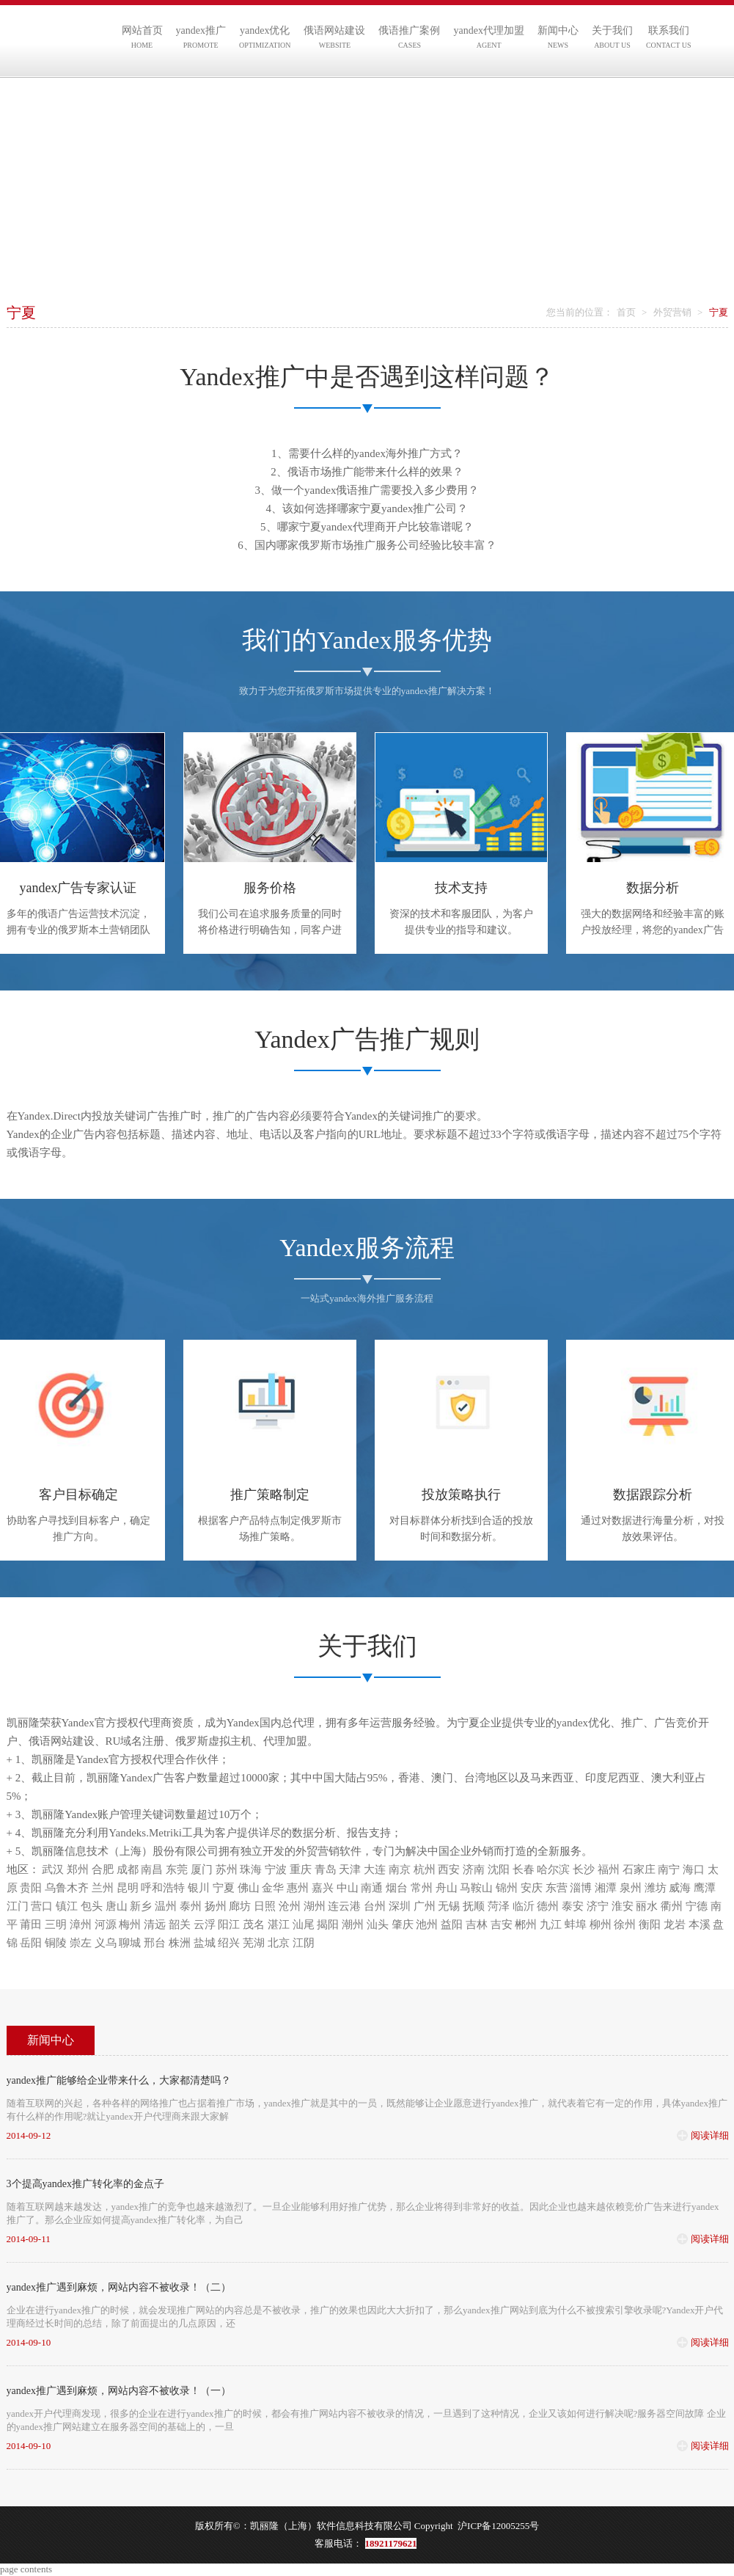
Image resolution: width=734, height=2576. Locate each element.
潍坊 (656, 1888)
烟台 (397, 1888)
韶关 (180, 1924)
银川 (199, 1888)
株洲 (180, 1943)
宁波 (276, 1869)
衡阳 (650, 1924)
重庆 (301, 1869)
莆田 (31, 1924)
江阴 (304, 1943)
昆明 (128, 1888)
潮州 (353, 1924)
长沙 (584, 1869)
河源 (106, 1924)
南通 (372, 1888)
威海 (680, 1888)
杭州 (425, 1869)
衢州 (672, 1906)
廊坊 (240, 1906)
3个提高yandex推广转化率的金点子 (85, 2183)
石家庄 (639, 1869)
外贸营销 (672, 312)
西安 (449, 1869)
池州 (427, 1924)
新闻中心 (50, 2040)
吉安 (502, 1924)
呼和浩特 (163, 1888)
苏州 (227, 1869)
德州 (548, 1906)
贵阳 (31, 1888)
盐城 (205, 1943)
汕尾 (304, 1924)
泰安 (573, 1906)
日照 (265, 1906)
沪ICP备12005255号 (498, 2525)
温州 (166, 1906)
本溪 (700, 1924)
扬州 (216, 1906)
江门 (18, 1906)
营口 (42, 1906)
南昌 (152, 1869)
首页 (626, 312)
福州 (609, 1869)
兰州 (103, 1888)
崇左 (81, 1943)
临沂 (524, 1906)
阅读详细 (710, 2135)
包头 (92, 1906)
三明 (56, 1924)
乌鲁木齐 (67, 1888)
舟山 (447, 1888)
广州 (425, 1906)
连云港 (344, 1906)
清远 (155, 1924)
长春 (524, 1869)
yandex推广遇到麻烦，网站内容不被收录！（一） (119, 2390)
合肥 (103, 1869)
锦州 (507, 1888)
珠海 (251, 1869)
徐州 (625, 1924)
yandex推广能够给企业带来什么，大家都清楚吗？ (119, 2080)
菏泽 (499, 1906)
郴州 (526, 1924)
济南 (474, 1869)
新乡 (141, 1906)
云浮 (205, 1924)
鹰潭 (705, 1888)
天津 (350, 1869)
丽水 (647, 1906)
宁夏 (224, 1888)
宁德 (697, 1906)
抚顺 (474, 1906)
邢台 (155, 1943)
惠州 (298, 1888)
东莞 (177, 1869)
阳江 (229, 1924)
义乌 (106, 1943)
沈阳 (499, 1869)
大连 (375, 1869)
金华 (273, 1888)
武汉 (53, 1869)
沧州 (290, 1906)
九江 (551, 1924)
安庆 (532, 1888)
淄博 (581, 1888)
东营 (557, 1888)
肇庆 (403, 1924)
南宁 (669, 1869)
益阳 (452, 1924)
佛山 (249, 1888)
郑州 (78, 1869)
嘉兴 (323, 1888)
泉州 (631, 1888)
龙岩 (675, 1924)
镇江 (67, 1906)
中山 (348, 1888)
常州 (422, 1888)
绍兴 (229, 1943)
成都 (128, 1869)
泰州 (191, 1906)
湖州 (315, 1906)
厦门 (202, 1869)
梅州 (130, 1924)
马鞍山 (476, 1888)
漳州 (81, 1924)
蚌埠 (576, 1924)
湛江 (279, 1924)
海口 (694, 1869)
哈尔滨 (553, 1869)
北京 (279, 1943)
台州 (375, 1906)
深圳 (400, 1906)
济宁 (598, 1906)
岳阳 (31, 1943)
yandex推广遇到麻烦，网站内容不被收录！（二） (119, 2287)
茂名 (254, 1924)
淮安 (623, 1906)
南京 (400, 1869)
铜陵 (56, 1943)
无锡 (449, 1906)
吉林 (477, 1924)
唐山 (117, 1906)
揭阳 (328, 1924)
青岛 (326, 1869)
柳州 (601, 1924)
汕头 (378, 1924)
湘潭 (606, 1888)
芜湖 (254, 1943)
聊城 (130, 1943)
